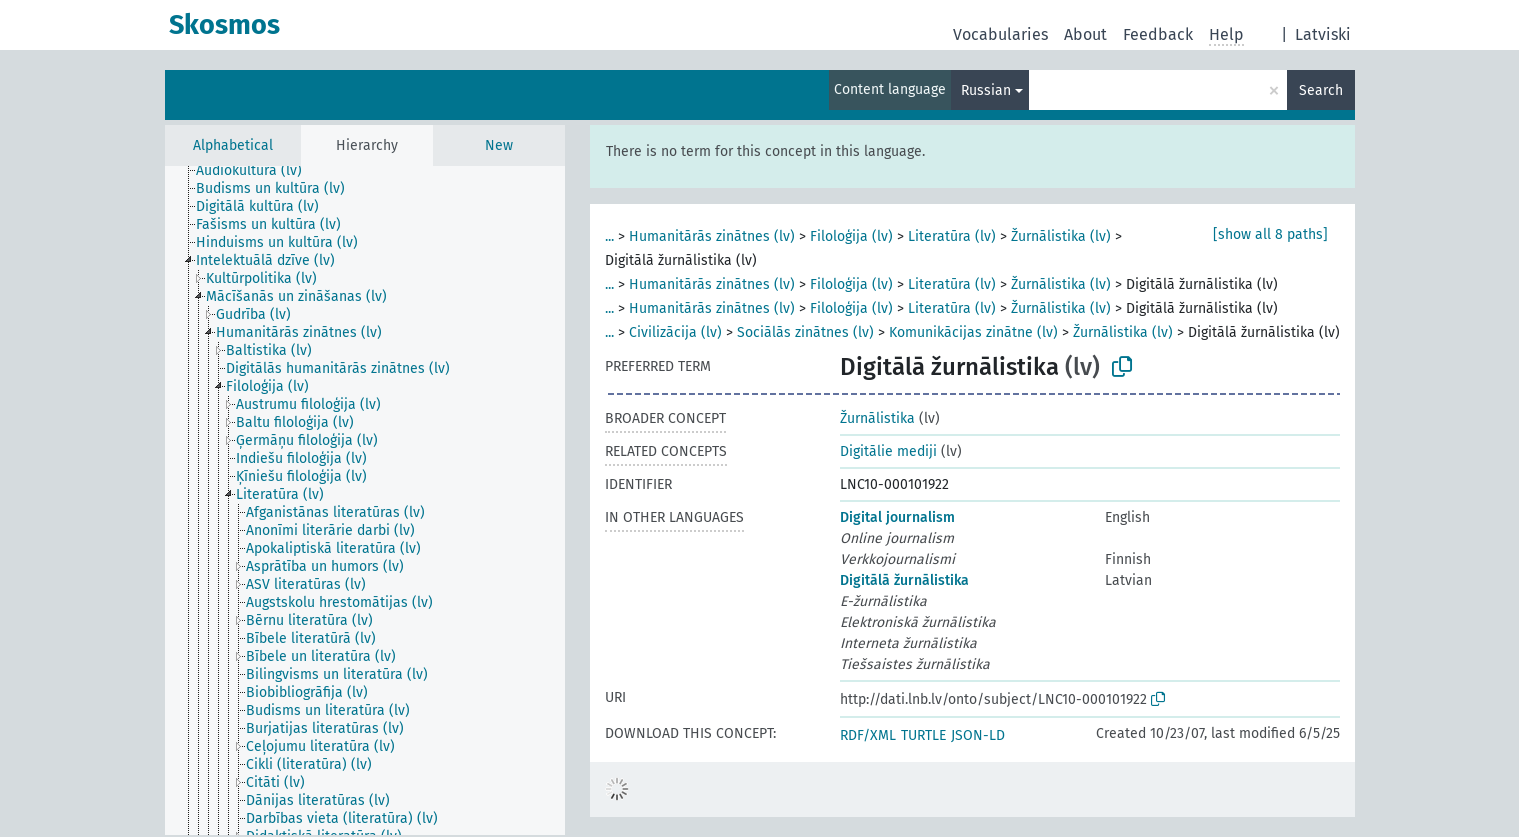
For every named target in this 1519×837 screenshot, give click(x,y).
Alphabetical (233, 145)
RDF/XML (868, 735)
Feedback (1158, 34)
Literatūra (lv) (952, 236)
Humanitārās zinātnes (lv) (712, 236)
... (609, 236)
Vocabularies (1000, 34)
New (499, 145)
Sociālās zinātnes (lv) (805, 332)
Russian (986, 90)
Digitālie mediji (888, 451)
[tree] (365, 500)
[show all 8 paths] (1270, 234)
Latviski (1323, 34)
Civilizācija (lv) (675, 332)
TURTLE (923, 735)
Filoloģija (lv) (851, 236)
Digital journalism (897, 517)
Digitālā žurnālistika (904, 580)
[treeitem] (257, 171)
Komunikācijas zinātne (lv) (973, 332)
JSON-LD (978, 735)
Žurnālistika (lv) (1061, 236)
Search (1321, 90)
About (1085, 34)
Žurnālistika (877, 418)
